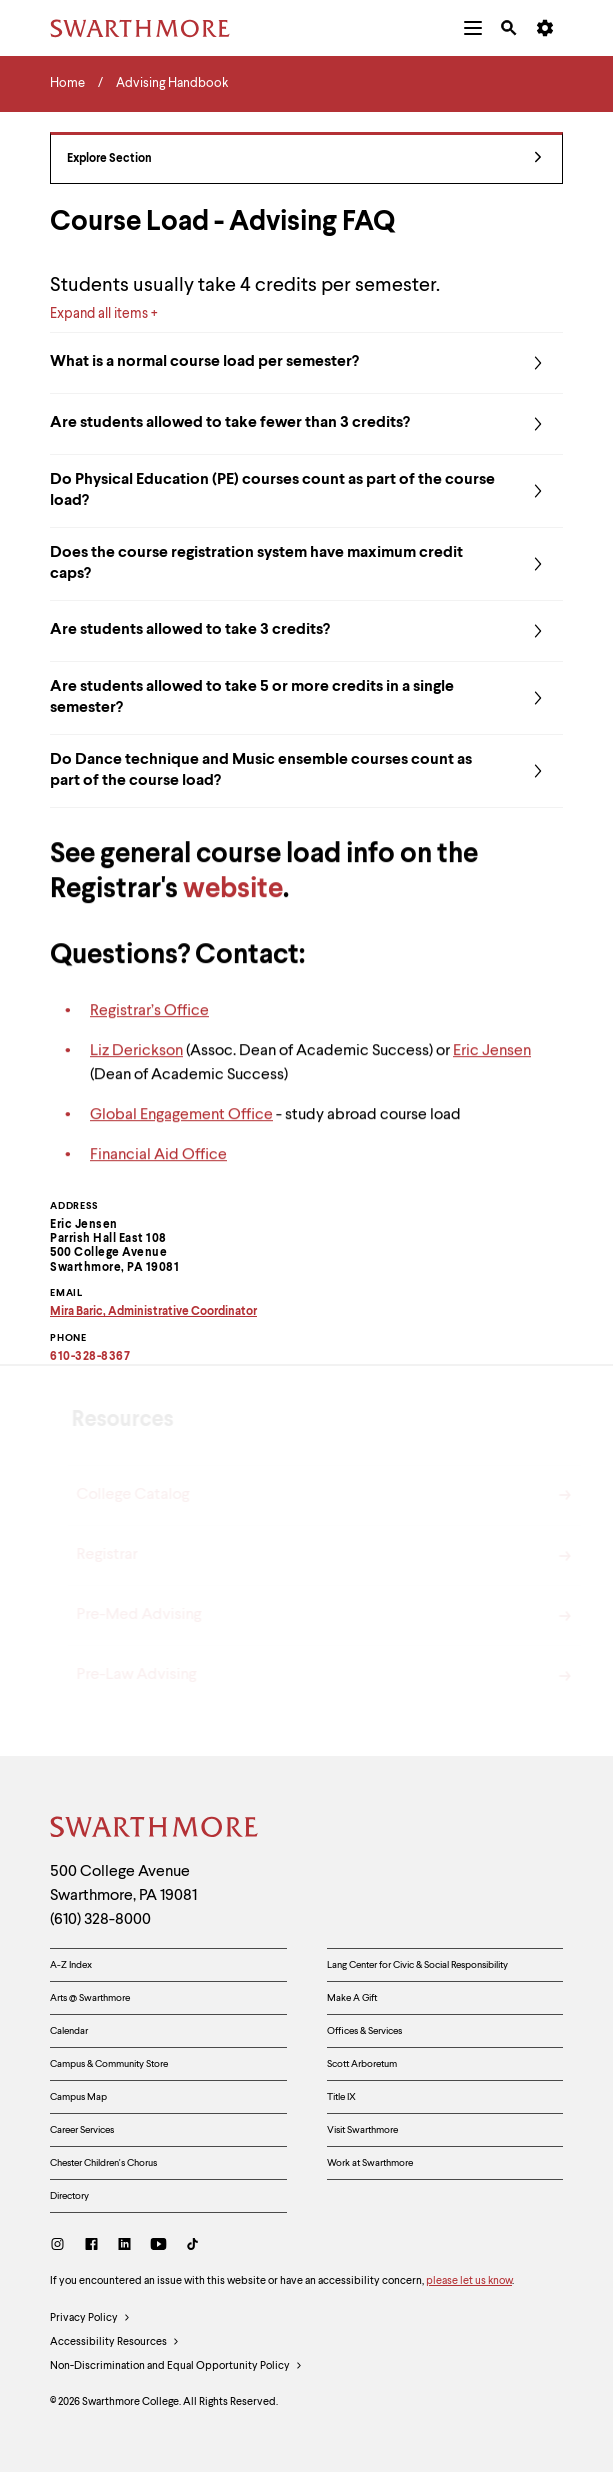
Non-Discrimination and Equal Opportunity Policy (176, 2367)
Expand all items (99, 314)
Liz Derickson (136, 1062)
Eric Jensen (492, 1062)
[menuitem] (473, 28)
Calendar (69, 2031)
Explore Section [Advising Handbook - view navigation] (304, 159)
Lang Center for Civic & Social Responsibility (417, 1965)
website (233, 902)
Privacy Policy (90, 2319)
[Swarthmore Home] (155, 1830)
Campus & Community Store (109, 2064)
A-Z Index (71, 1965)
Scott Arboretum (362, 2064)
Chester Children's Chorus (103, 2163)
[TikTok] (192, 2246)
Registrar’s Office (149, 1022)
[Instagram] (61, 2246)
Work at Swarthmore (370, 2163)
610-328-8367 (90, 1357)
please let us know (469, 2281)
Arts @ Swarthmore (90, 1998)
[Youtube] (158, 2246)
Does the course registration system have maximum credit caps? (306, 564)
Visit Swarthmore (362, 2130)
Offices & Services (364, 2031)
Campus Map (78, 2097)
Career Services (82, 2130)
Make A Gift (352, 1998)
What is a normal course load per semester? (306, 363)
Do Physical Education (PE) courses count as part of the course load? (306, 491)
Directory (69, 2196)
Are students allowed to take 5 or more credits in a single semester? (306, 698)
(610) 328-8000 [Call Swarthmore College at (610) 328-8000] (100, 1920)
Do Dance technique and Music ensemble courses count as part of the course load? (306, 771)
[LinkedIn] (124, 2246)
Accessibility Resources (115, 2343)
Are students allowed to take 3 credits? (306, 631)
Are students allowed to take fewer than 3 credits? (306, 424)
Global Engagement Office (181, 1126)
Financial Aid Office (158, 1166)
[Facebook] (91, 2246)
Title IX (341, 2097)
